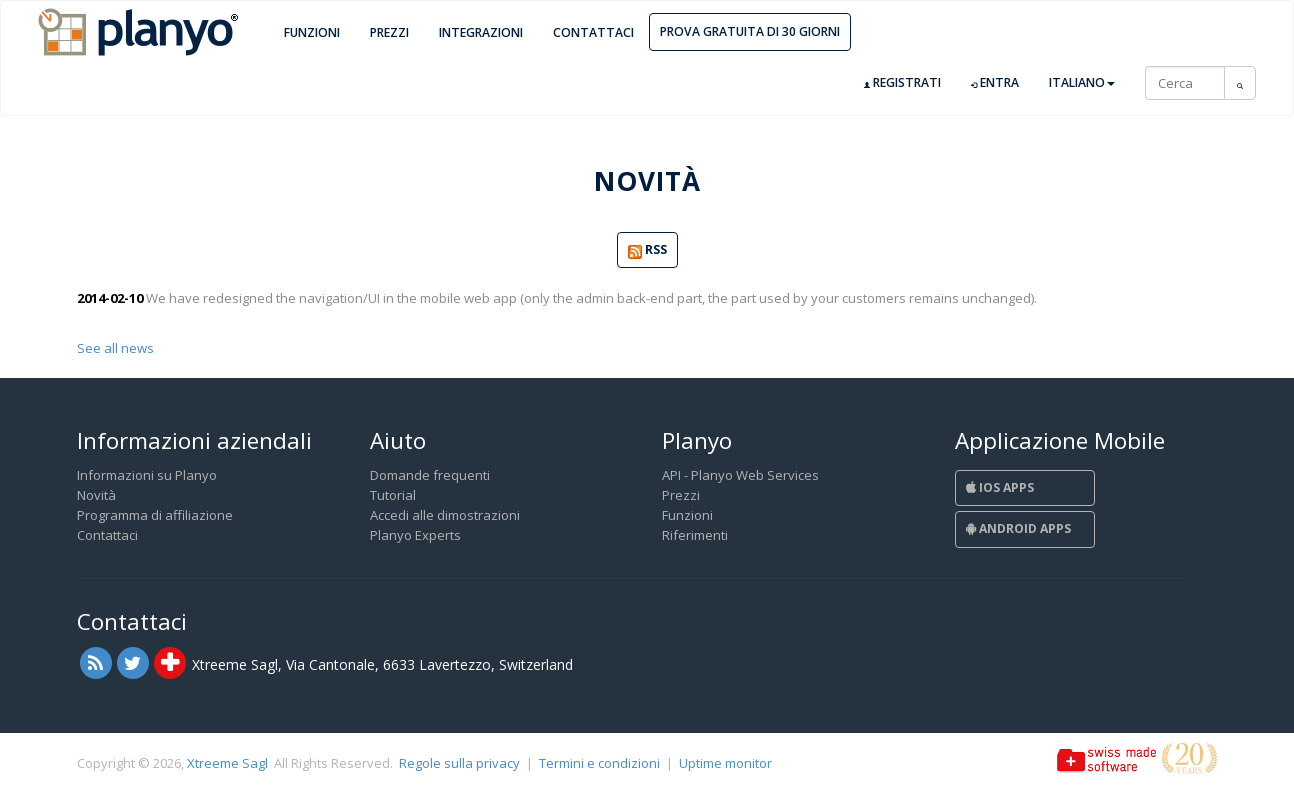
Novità (96, 495)
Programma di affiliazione (155, 515)
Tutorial (393, 495)
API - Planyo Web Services (740, 475)
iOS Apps (1000, 487)
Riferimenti (695, 535)
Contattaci (593, 32)
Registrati (902, 83)
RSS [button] (647, 250)
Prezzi (389, 32)
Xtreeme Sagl (227, 763)
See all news (115, 348)
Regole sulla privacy (459, 763)
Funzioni (312, 32)
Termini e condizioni (599, 763)
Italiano (1082, 82)
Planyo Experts (415, 535)
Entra (995, 83)
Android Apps (1018, 528)
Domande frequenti (430, 475)
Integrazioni (481, 32)
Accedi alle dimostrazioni (445, 515)
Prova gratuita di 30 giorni (750, 31)
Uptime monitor (725, 763)
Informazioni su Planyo (147, 475)
